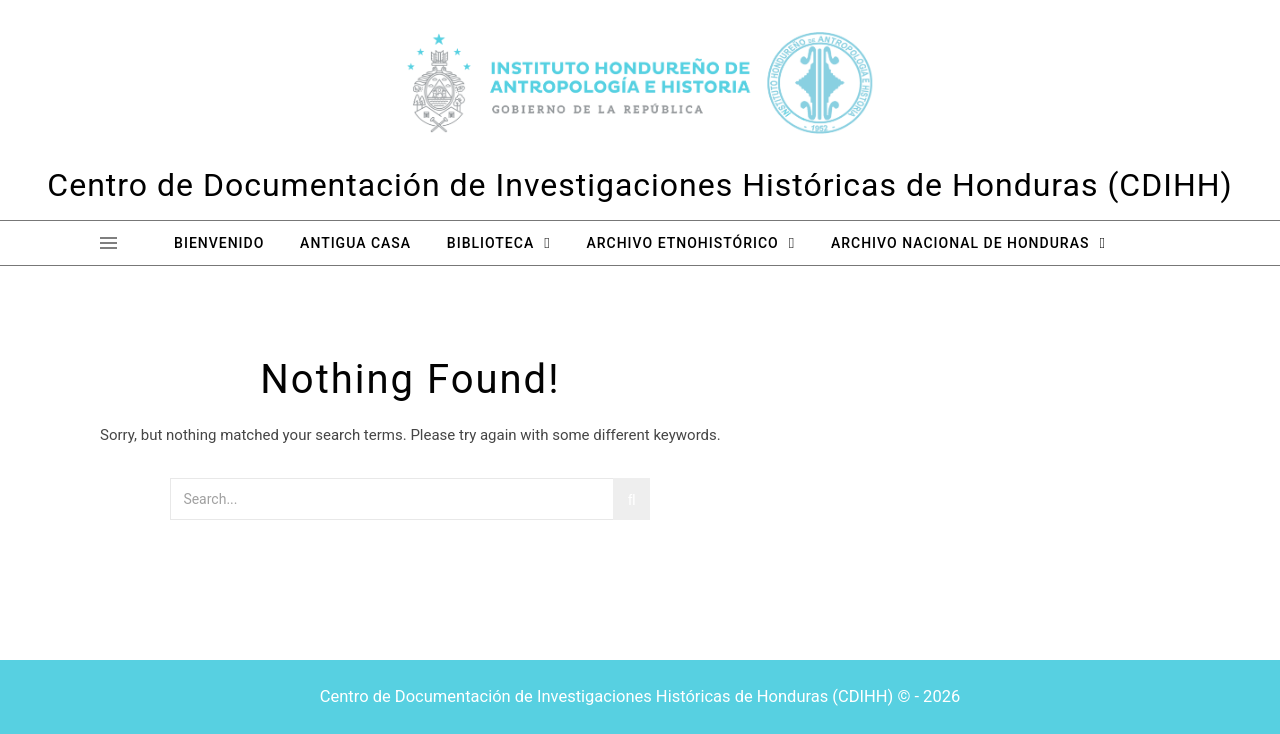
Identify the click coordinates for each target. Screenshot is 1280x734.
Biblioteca (490, 243)
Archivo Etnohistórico (682, 243)
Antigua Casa (355, 243)
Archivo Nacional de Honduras (960, 243)
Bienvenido (219, 243)
